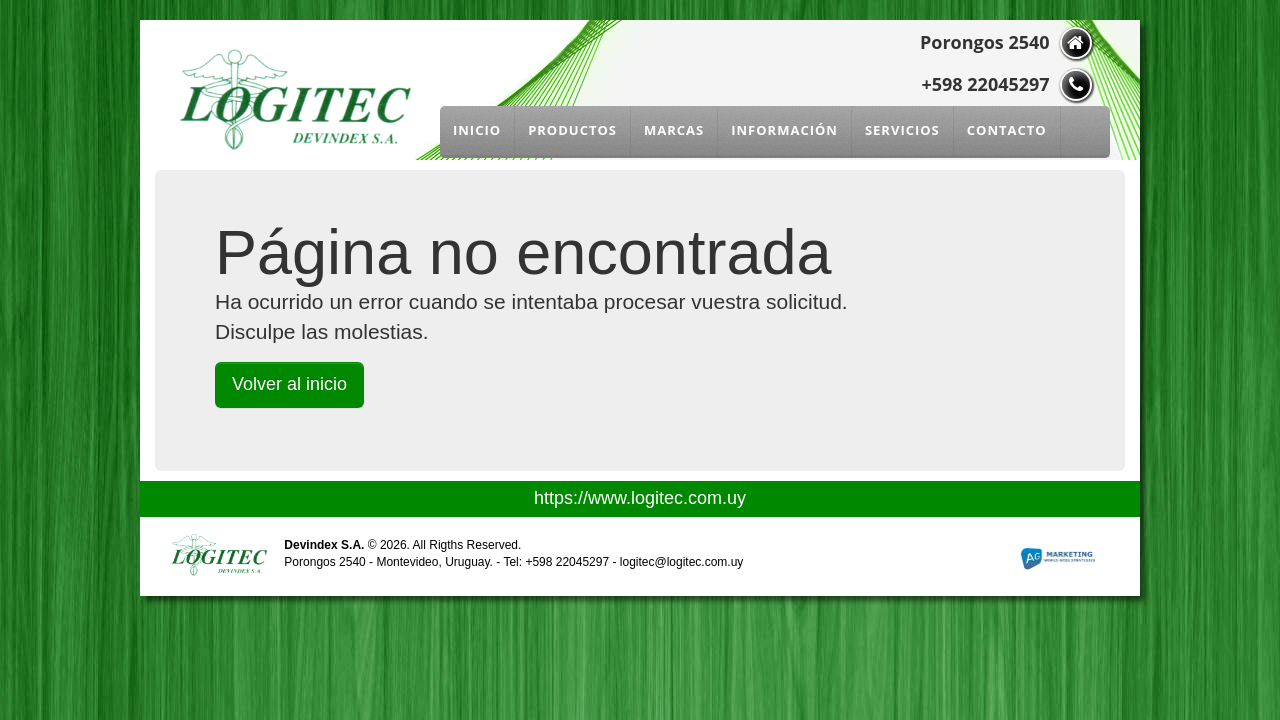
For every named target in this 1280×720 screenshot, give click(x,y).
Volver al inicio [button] (289, 384)
